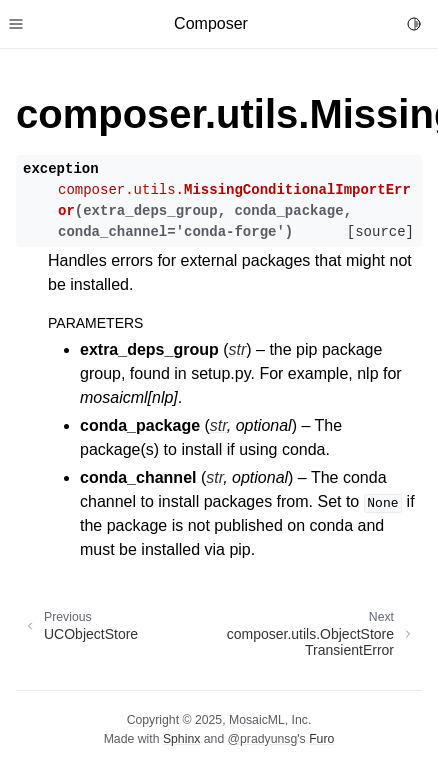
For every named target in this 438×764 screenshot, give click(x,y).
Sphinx (181, 739)
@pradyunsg (263, 739)
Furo (321, 739)
